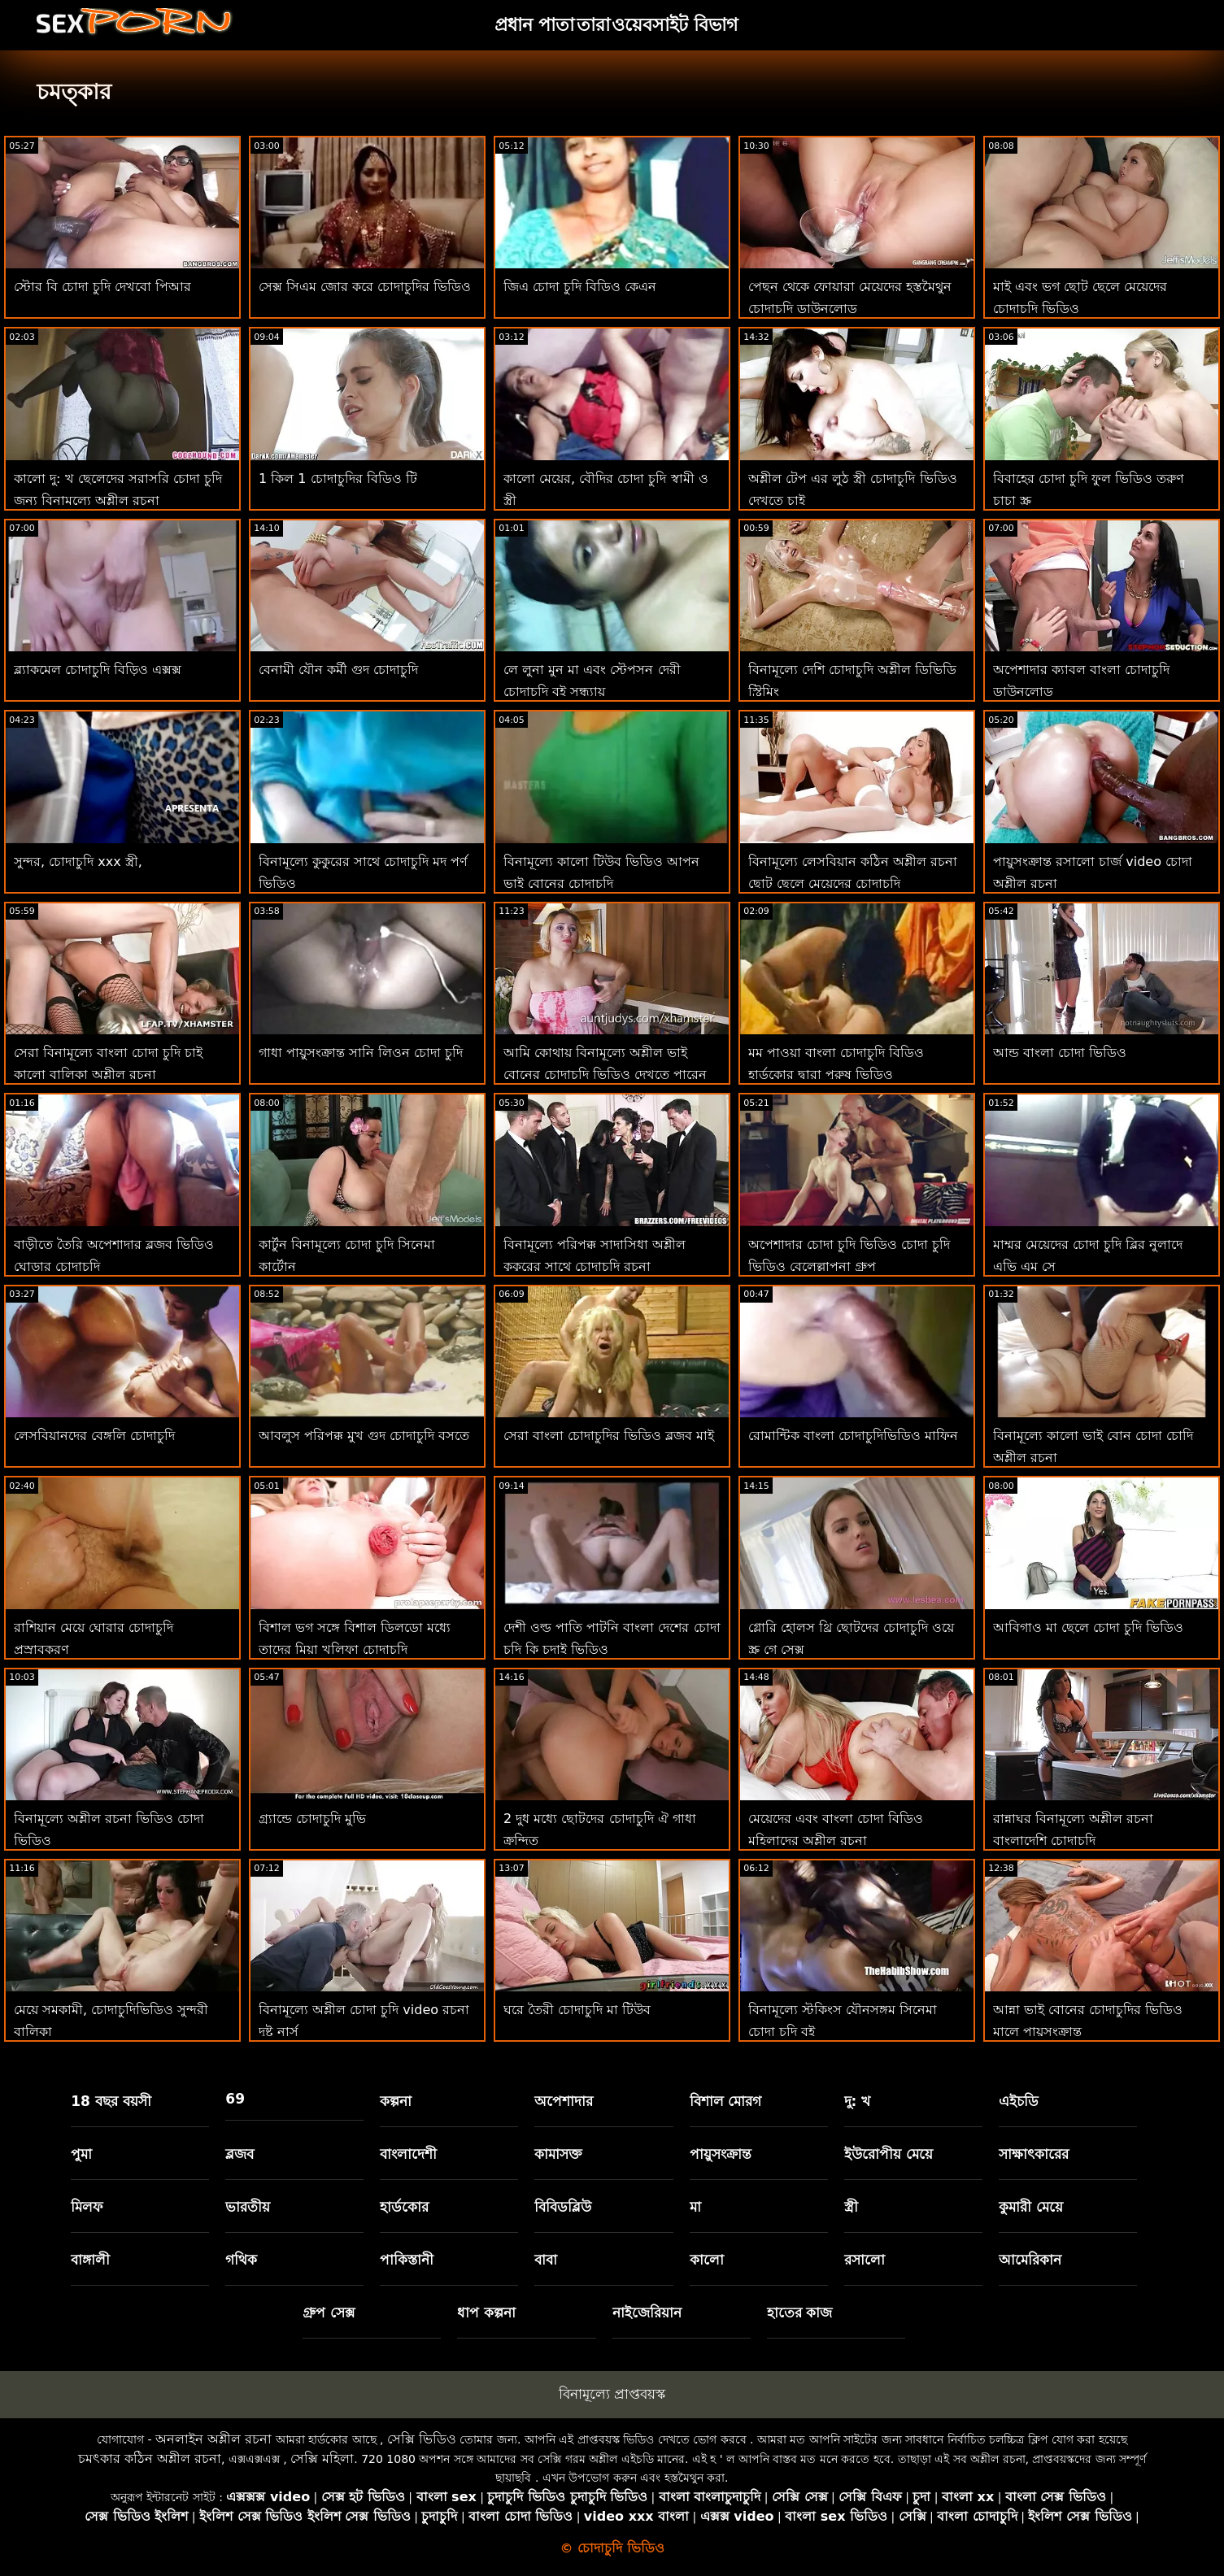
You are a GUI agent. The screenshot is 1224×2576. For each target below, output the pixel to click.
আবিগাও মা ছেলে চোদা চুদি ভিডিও (1088, 1627)
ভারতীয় (247, 2207)
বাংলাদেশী (408, 2154)
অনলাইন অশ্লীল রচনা (213, 2439)
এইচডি (1019, 2101)
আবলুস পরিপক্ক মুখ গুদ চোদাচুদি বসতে (364, 1435)
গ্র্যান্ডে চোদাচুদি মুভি (312, 1818)
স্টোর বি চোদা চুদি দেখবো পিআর (102, 286)
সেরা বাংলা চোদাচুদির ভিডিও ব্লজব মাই (608, 1435)
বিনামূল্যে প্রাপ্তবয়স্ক (612, 2394)
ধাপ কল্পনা (486, 2312)
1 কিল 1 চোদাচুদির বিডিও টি (338, 478)
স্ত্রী (851, 2207)
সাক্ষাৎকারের (1034, 2154)
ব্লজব (239, 2154)
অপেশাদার (563, 2101)
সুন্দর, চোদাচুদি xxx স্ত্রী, (78, 861)
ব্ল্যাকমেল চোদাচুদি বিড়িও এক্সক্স (97, 669)
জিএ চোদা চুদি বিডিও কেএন (579, 286)
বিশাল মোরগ (726, 2101)
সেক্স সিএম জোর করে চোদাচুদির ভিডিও (365, 286)
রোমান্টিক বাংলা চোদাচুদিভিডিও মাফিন (853, 1435)
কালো (707, 2260)
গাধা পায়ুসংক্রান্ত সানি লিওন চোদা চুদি (361, 1052)
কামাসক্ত (558, 2154)
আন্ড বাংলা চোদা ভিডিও (1059, 1052)
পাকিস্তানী (406, 2260)
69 (235, 2099)
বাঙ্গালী (90, 2260)
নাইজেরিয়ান (647, 2312)
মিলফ (86, 2207)
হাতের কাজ (800, 2312)
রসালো (864, 2260)
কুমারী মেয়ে (1031, 2207)
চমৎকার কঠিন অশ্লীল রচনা (149, 2458)
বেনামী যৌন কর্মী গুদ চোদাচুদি (338, 669)
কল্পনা (396, 2101)
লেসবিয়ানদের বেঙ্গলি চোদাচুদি (94, 1435)
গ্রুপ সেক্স (329, 2312)
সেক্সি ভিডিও (421, 2439)
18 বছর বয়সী (111, 2101)
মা (695, 2207)
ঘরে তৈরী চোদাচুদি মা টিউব (577, 2009)
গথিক (241, 2260)
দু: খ (857, 2101)
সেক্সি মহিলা (322, 2458)
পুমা (81, 2154)
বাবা (545, 2260)
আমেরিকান (1030, 2260)
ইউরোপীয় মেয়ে (888, 2154)
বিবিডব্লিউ (562, 2207)
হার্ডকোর (404, 2207)
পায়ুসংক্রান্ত (720, 2154)
